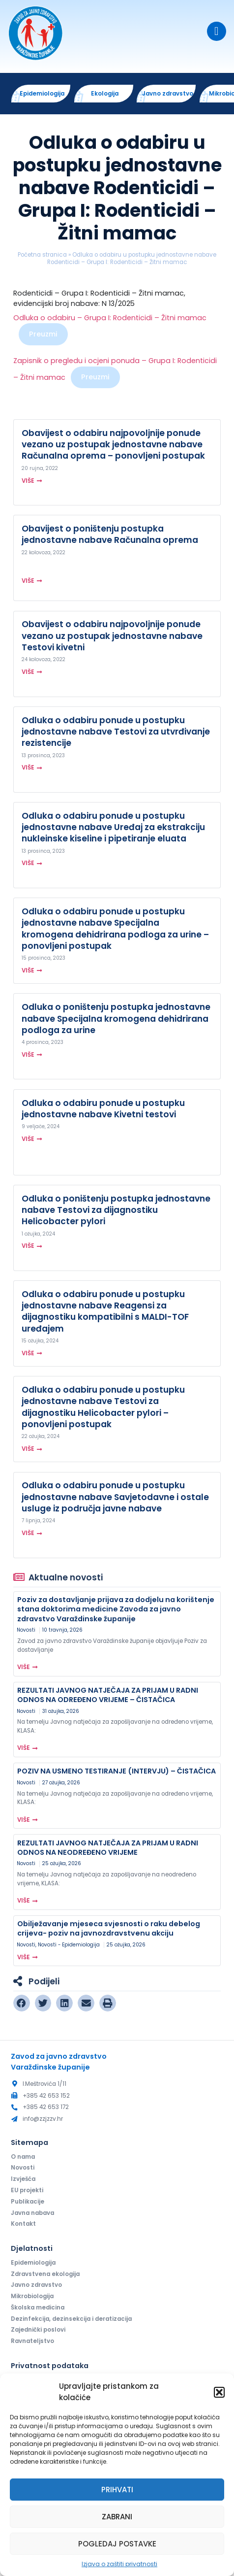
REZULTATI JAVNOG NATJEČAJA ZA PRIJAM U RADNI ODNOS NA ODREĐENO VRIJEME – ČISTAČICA (107, 1695)
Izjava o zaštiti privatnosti (119, 2564)
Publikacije (27, 2202)
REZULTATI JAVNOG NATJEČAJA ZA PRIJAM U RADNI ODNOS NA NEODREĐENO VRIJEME (107, 1847)
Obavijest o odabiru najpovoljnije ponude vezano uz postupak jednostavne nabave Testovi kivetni (112, 635)
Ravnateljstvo (32, 2341)
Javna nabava (32, 2213)
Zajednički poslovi (38, 2330)
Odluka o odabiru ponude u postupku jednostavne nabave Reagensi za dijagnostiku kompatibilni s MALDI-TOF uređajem (105, 1311)
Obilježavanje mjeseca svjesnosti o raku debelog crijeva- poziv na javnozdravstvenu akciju (108, 1928)
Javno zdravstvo (36, 2285)
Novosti (26, 1630)
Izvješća (23, 2179)
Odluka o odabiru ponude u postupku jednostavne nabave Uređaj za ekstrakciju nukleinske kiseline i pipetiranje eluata (113, 827)
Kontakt (23, 2224)
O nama (23, 2157)
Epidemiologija (33, 2263)
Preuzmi (43, 334)
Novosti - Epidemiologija (69, 1944)
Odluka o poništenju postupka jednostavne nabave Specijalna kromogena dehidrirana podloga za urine (116, 1018)
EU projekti (27, 2190)
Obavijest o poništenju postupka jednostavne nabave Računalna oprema (110, 534)
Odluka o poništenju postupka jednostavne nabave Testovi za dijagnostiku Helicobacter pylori (116, 1210)
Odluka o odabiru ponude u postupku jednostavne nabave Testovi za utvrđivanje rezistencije (116, 731)
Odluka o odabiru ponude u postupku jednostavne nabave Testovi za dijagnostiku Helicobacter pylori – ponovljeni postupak (103, 1407)
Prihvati (117, 2489)
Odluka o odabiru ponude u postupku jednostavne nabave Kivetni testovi (103, 1108)
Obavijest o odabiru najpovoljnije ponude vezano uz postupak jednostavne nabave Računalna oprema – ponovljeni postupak (113, 444)
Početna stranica (42, 255)
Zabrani (117, 2516)
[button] (219, 2392)
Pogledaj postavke (117, 2544)
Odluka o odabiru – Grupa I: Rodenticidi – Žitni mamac (109, 318)
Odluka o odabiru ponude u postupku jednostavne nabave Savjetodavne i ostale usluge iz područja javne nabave (115, 1496)
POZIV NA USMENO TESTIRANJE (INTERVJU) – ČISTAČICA (116, 1771)
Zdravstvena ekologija (45, 2274)
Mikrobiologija (32, 2296)
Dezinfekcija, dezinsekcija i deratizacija (71, 2319)
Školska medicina (37, 2307)
